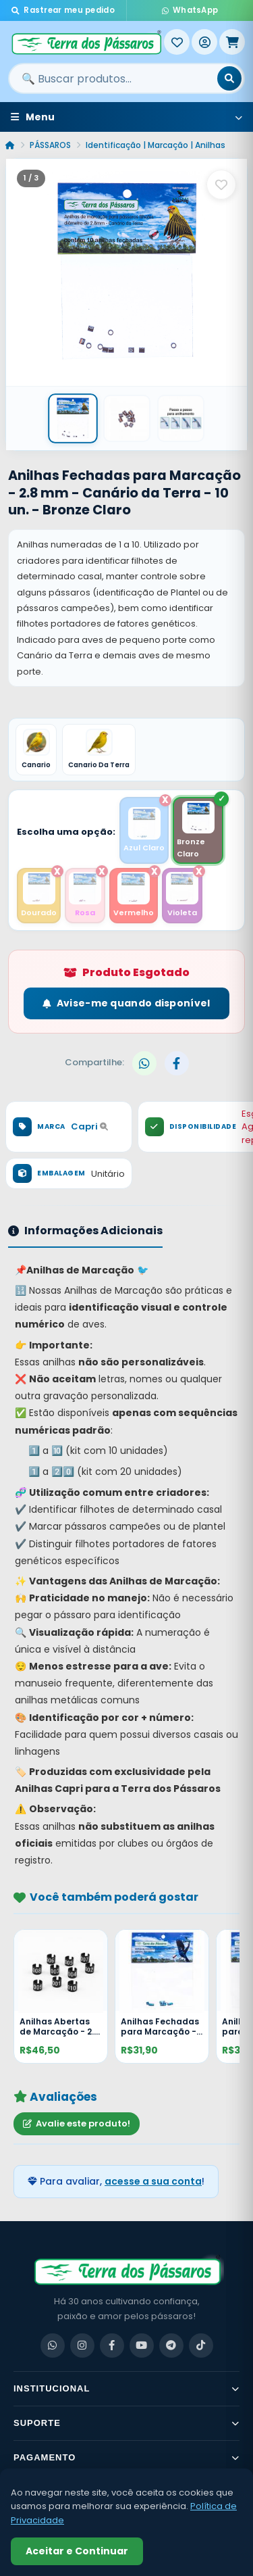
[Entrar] (204, 42)
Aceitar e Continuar (77, 2551)
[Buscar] (229, 78)
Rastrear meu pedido (63, 10)
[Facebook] (112, 2345)
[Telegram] (171, 2345)
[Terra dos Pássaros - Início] (86, 41)
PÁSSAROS (50, 145)
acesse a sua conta (153, 2181)
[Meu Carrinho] (232, 42)
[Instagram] (82, 2345)
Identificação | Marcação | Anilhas (155, 145)
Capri (89, 1126)
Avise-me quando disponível (126, 1003)
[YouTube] (142, 2345)
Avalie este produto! (76, 2123)
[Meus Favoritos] (177, 42)
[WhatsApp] (52, 2345)
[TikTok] (201, 2345)
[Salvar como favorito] (221, 184)
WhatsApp (190, 10)
